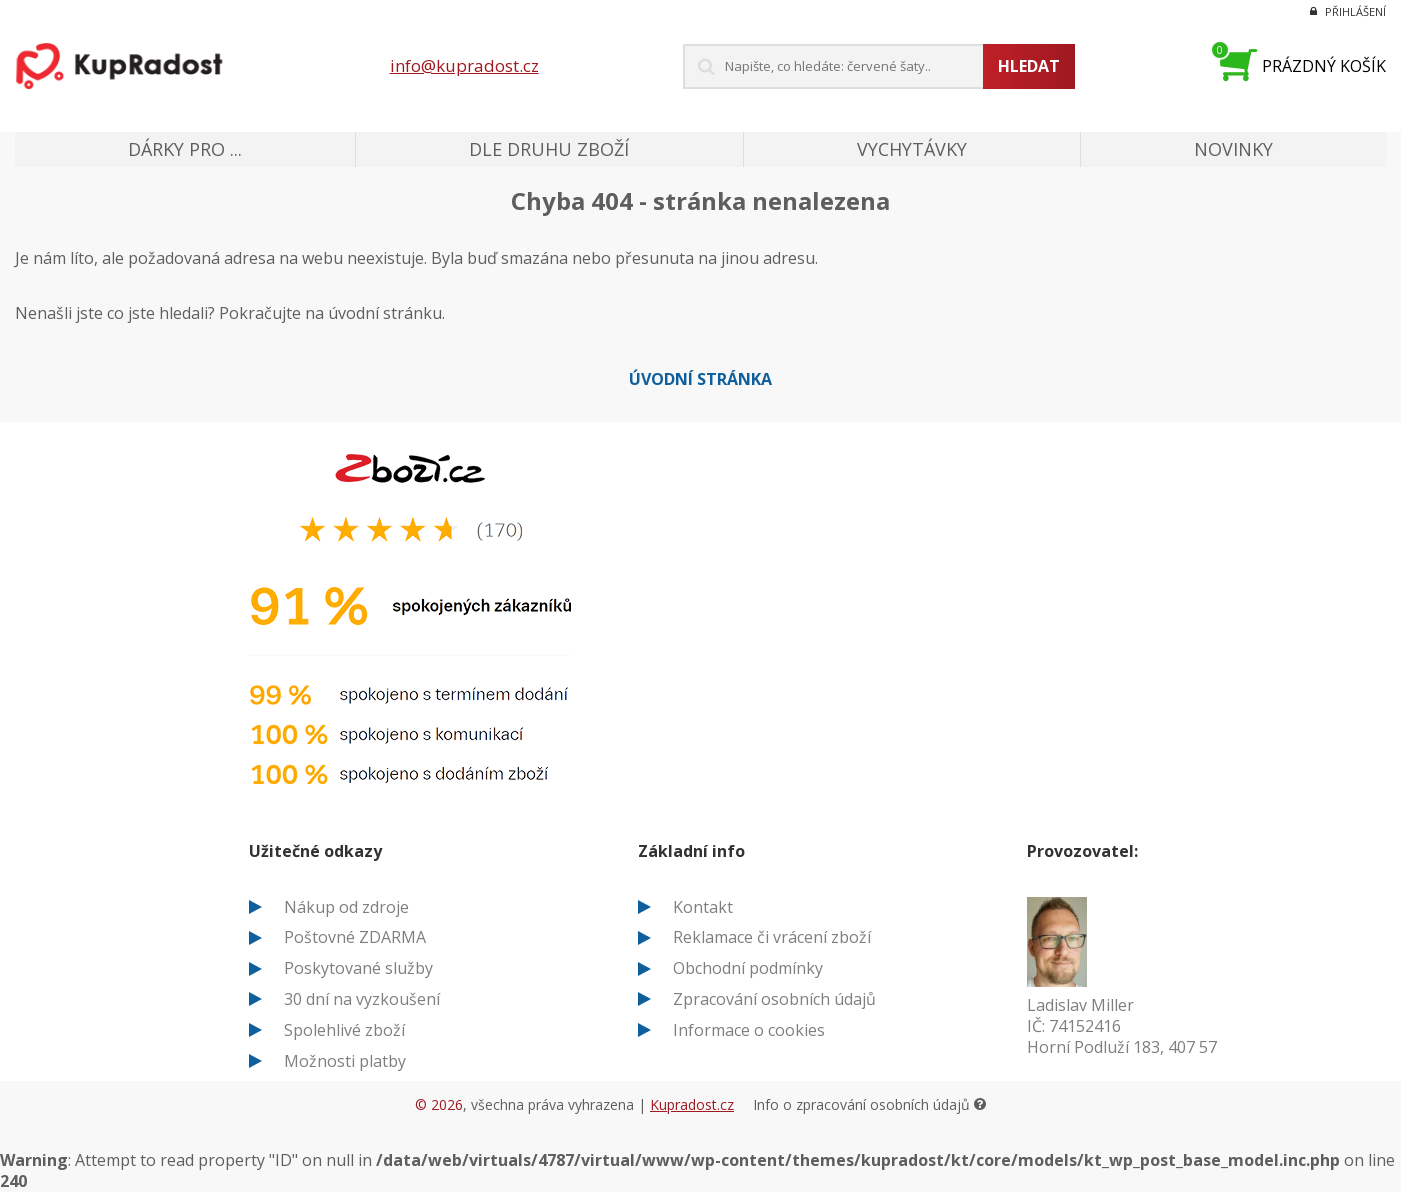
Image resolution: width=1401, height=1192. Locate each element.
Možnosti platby (345, 1061)
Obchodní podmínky (748, 968)
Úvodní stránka (700, 379)
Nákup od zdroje (346, 907)
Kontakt (703, 907)
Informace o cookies (749, 1030)
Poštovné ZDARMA (355, 937)
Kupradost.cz (692, 1104)
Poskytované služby (358, 968)
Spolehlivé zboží (344, 1030)
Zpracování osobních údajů (774, 999)
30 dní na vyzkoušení (362, 999)
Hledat (1029, 66)
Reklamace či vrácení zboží (772, 937)
